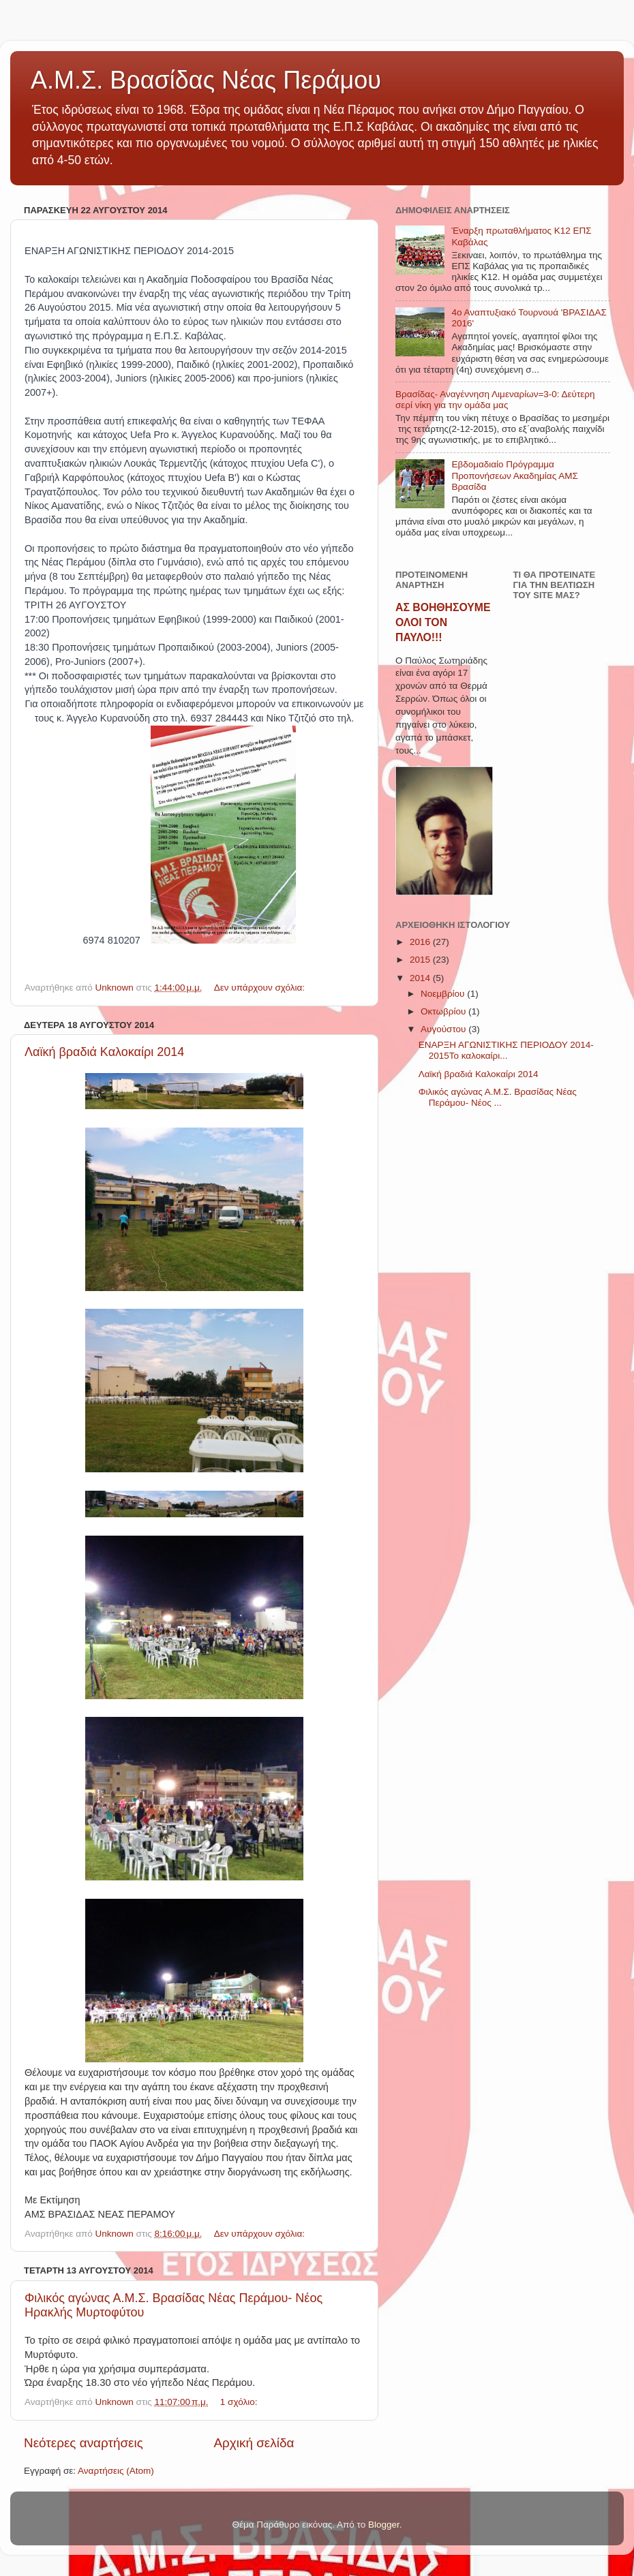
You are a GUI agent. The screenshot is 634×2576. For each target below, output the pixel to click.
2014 (421, 978)
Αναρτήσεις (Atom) (116, 2471)
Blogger (383, 2524)
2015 (421, 960)
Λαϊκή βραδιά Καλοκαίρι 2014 (104, 1052)
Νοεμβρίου (444, 994)
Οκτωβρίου (444, 1011)
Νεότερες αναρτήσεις (83, 2443)
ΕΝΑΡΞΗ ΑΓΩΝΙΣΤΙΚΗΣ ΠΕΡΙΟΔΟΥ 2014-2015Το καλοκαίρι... (506, 1050)
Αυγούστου (444, 1029)
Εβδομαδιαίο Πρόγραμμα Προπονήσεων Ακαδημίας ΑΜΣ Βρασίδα (514, 475)
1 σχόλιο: (240, 2402)
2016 (421, 942)
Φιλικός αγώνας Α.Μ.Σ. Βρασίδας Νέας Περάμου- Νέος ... (498, 1097)
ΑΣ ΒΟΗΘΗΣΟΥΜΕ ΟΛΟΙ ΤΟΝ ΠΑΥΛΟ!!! (443, 622)
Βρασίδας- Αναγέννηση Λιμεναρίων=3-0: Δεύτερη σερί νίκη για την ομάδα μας (495, 399)
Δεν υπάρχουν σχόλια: (260, 987)
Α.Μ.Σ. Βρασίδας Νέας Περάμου (206, 80)
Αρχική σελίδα (254, 2443)
